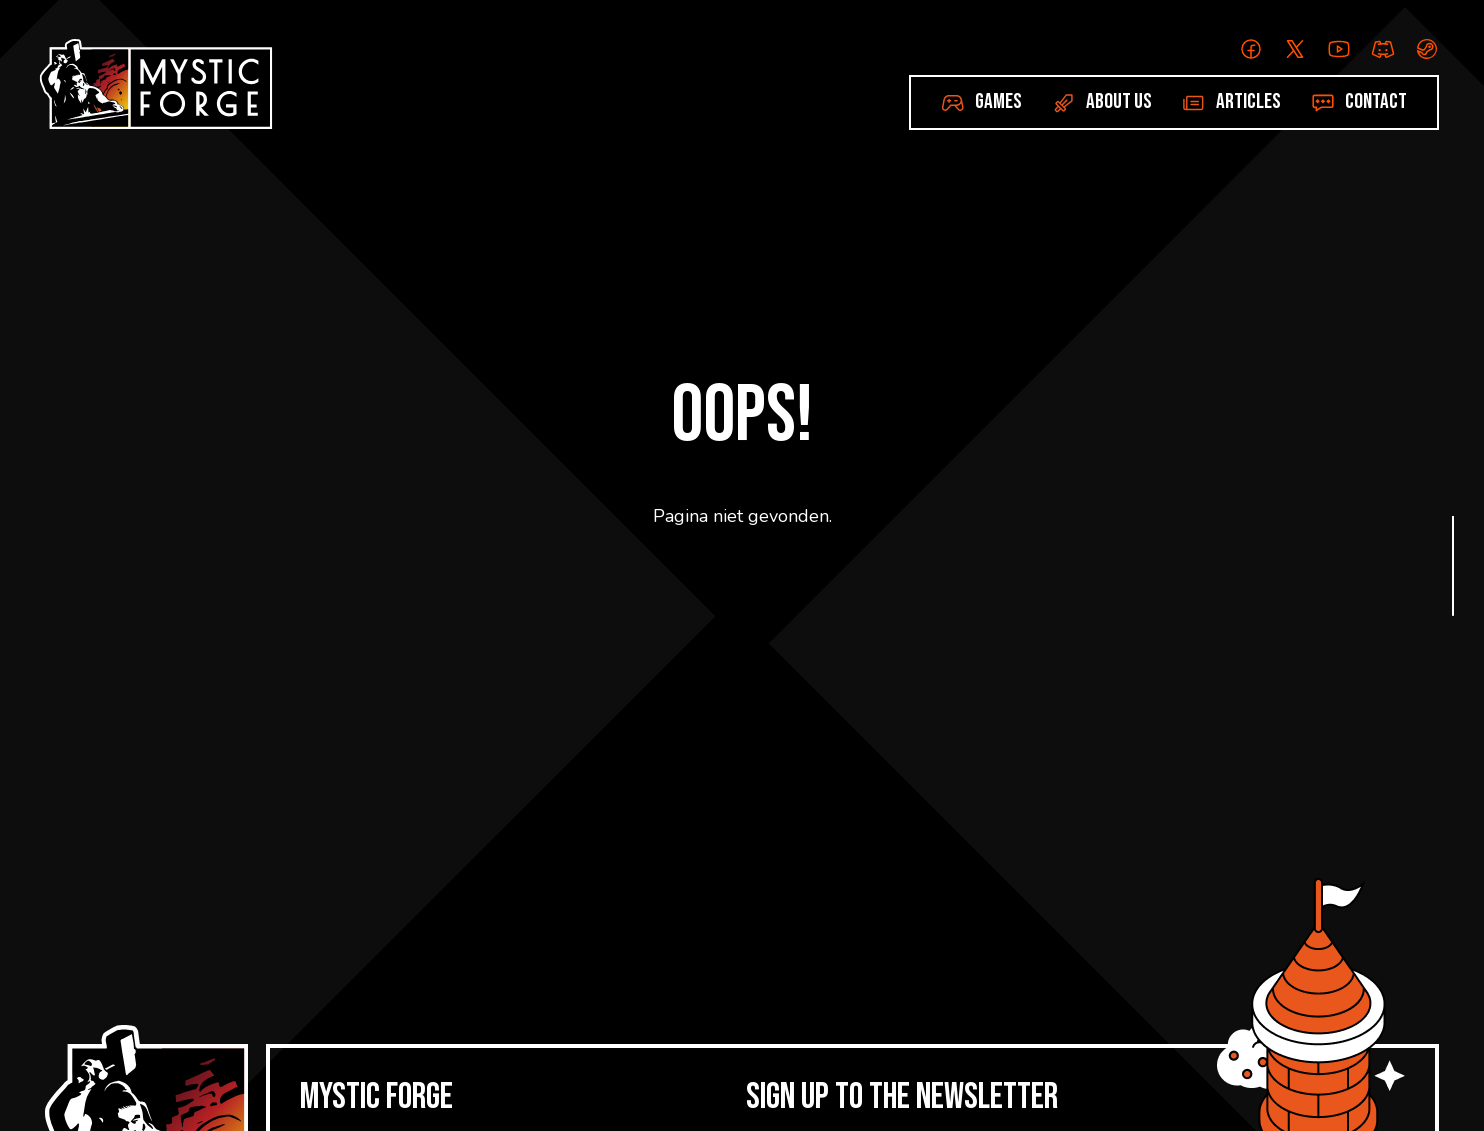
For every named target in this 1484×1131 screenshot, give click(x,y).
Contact (1376, 101)
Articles (1248, 101)
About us (1119, 101)
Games (998, 101)
